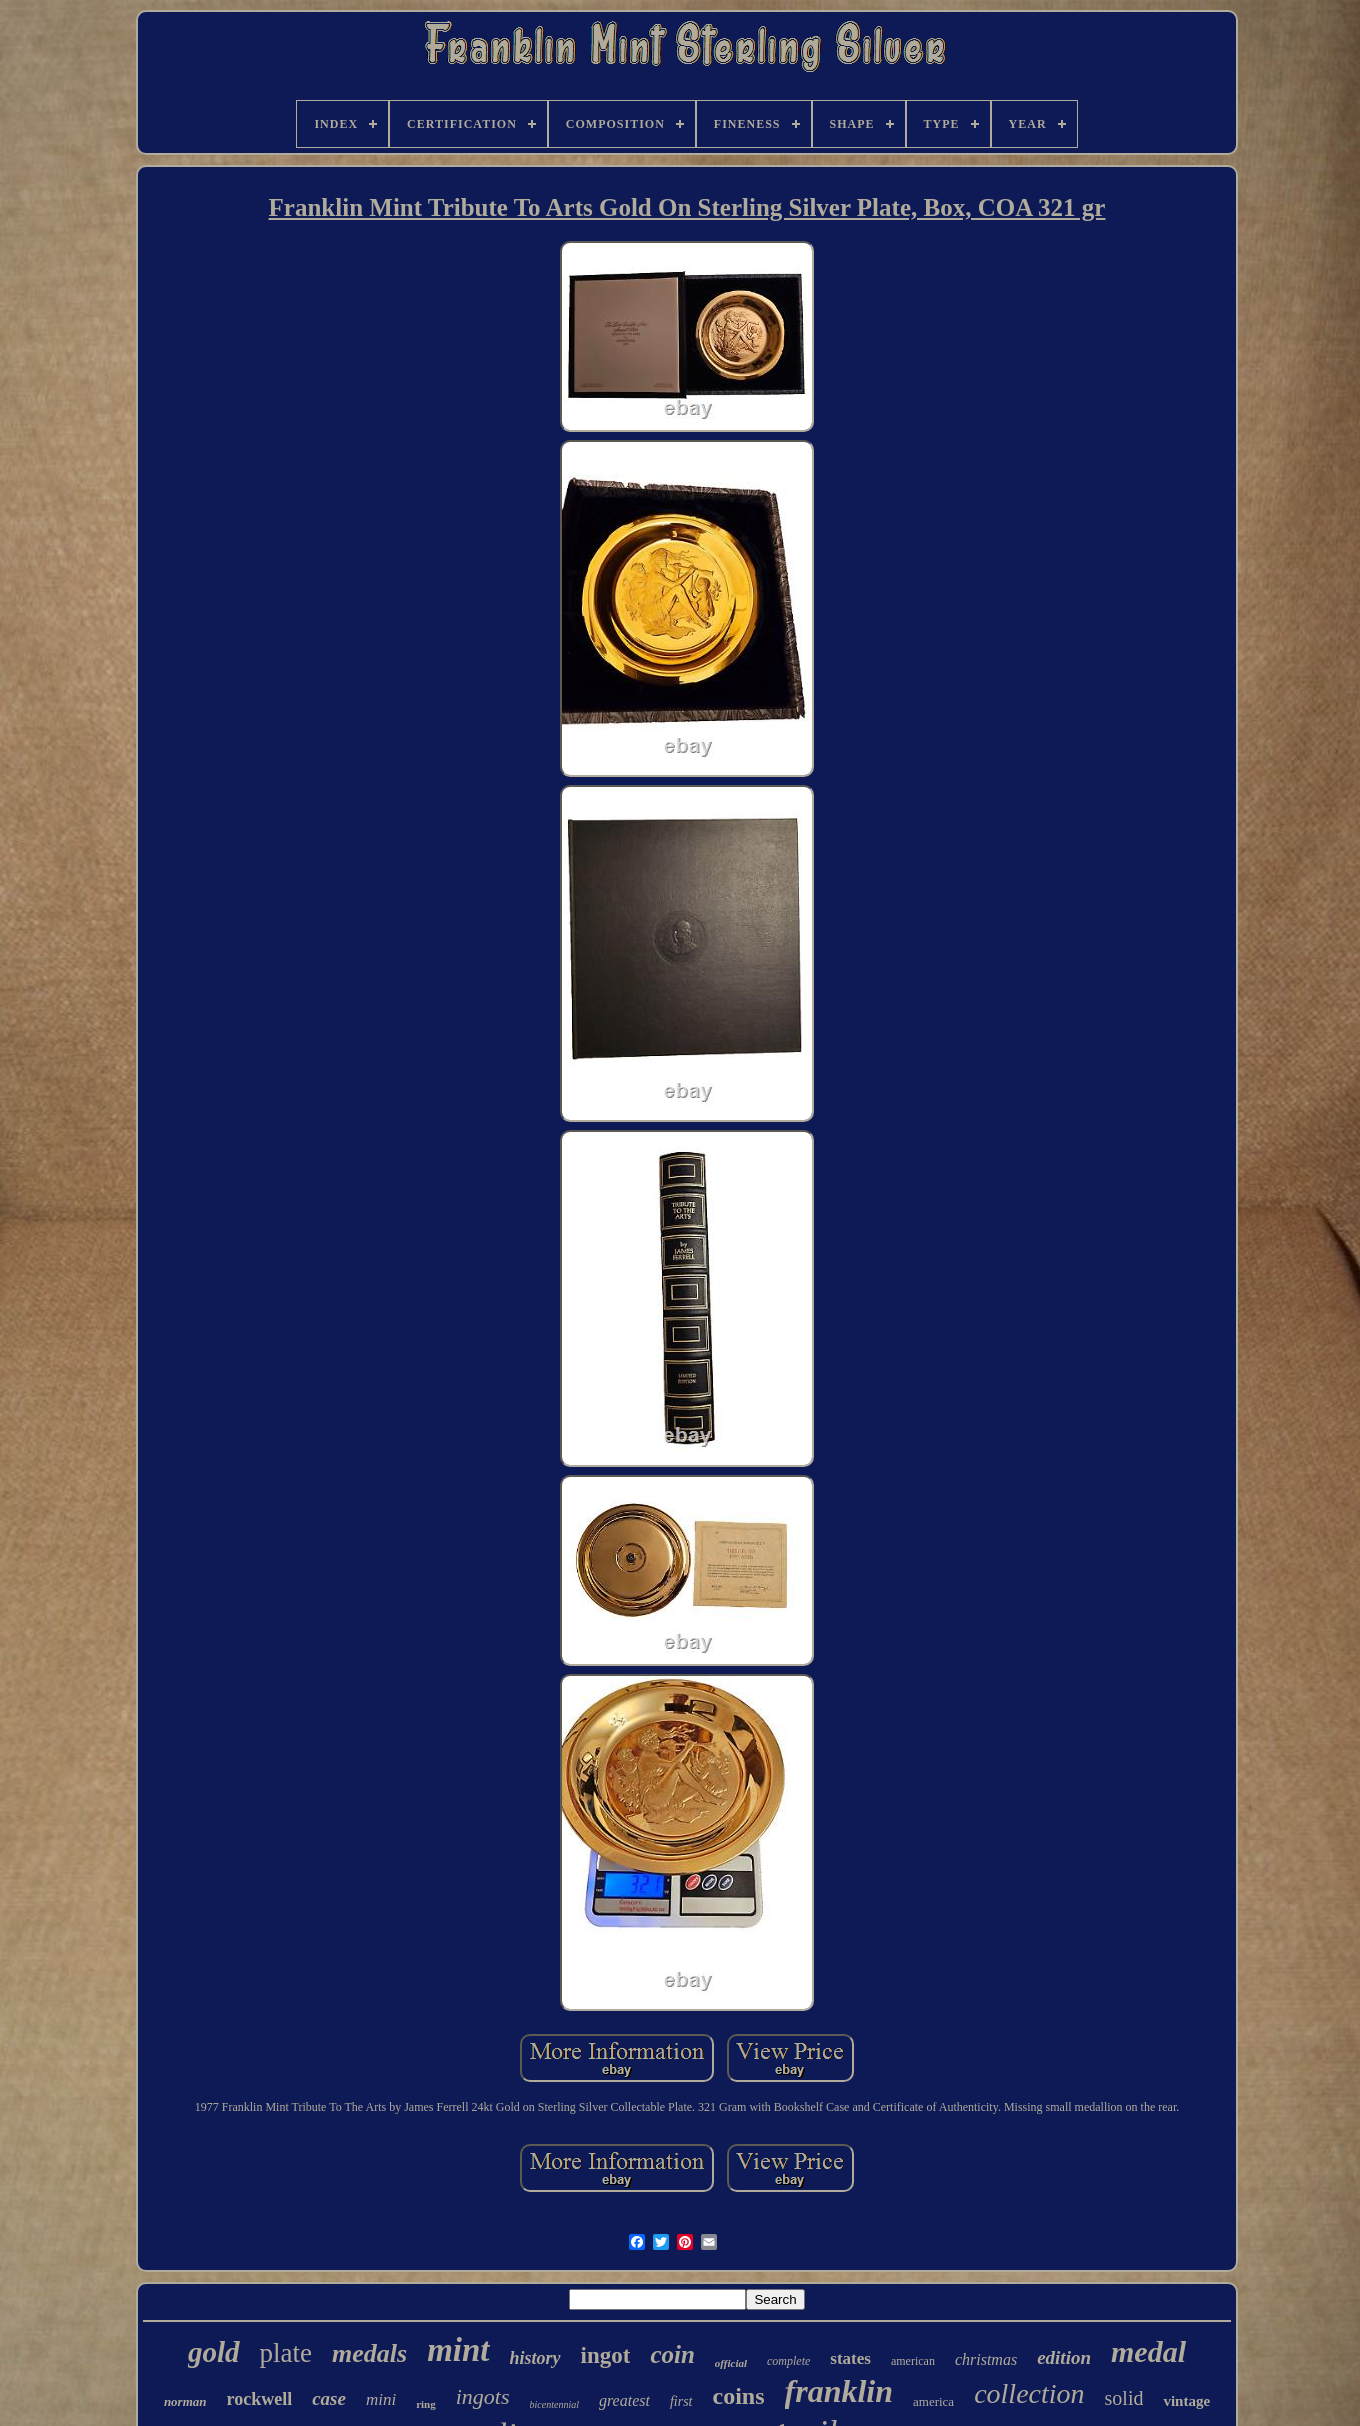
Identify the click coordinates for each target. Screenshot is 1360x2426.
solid (1124, 2398)
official (731, 2363)
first (681, 2401)
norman (185, 2401)
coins (739, 2396)
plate (286, 2353)
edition (1064, 2357)
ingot (606, 2355)
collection (1029, 2393)
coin (672, 2354)
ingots (483, 2396)
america (933, 2401)
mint (458, 2350)
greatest (624, 2400)
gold (214, 2352)
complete (788, 2361)
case (329, 2398)
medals (369, 2353)
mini (381, 2399)
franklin (839, 2391)
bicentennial (554, 2404)
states (850, 2358)
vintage (1186, 2401)
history (535, 2358)
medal (1148, 2351)
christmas (986, 2359)
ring (426, 2404)
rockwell (260, 2399)
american (913, 2361)
